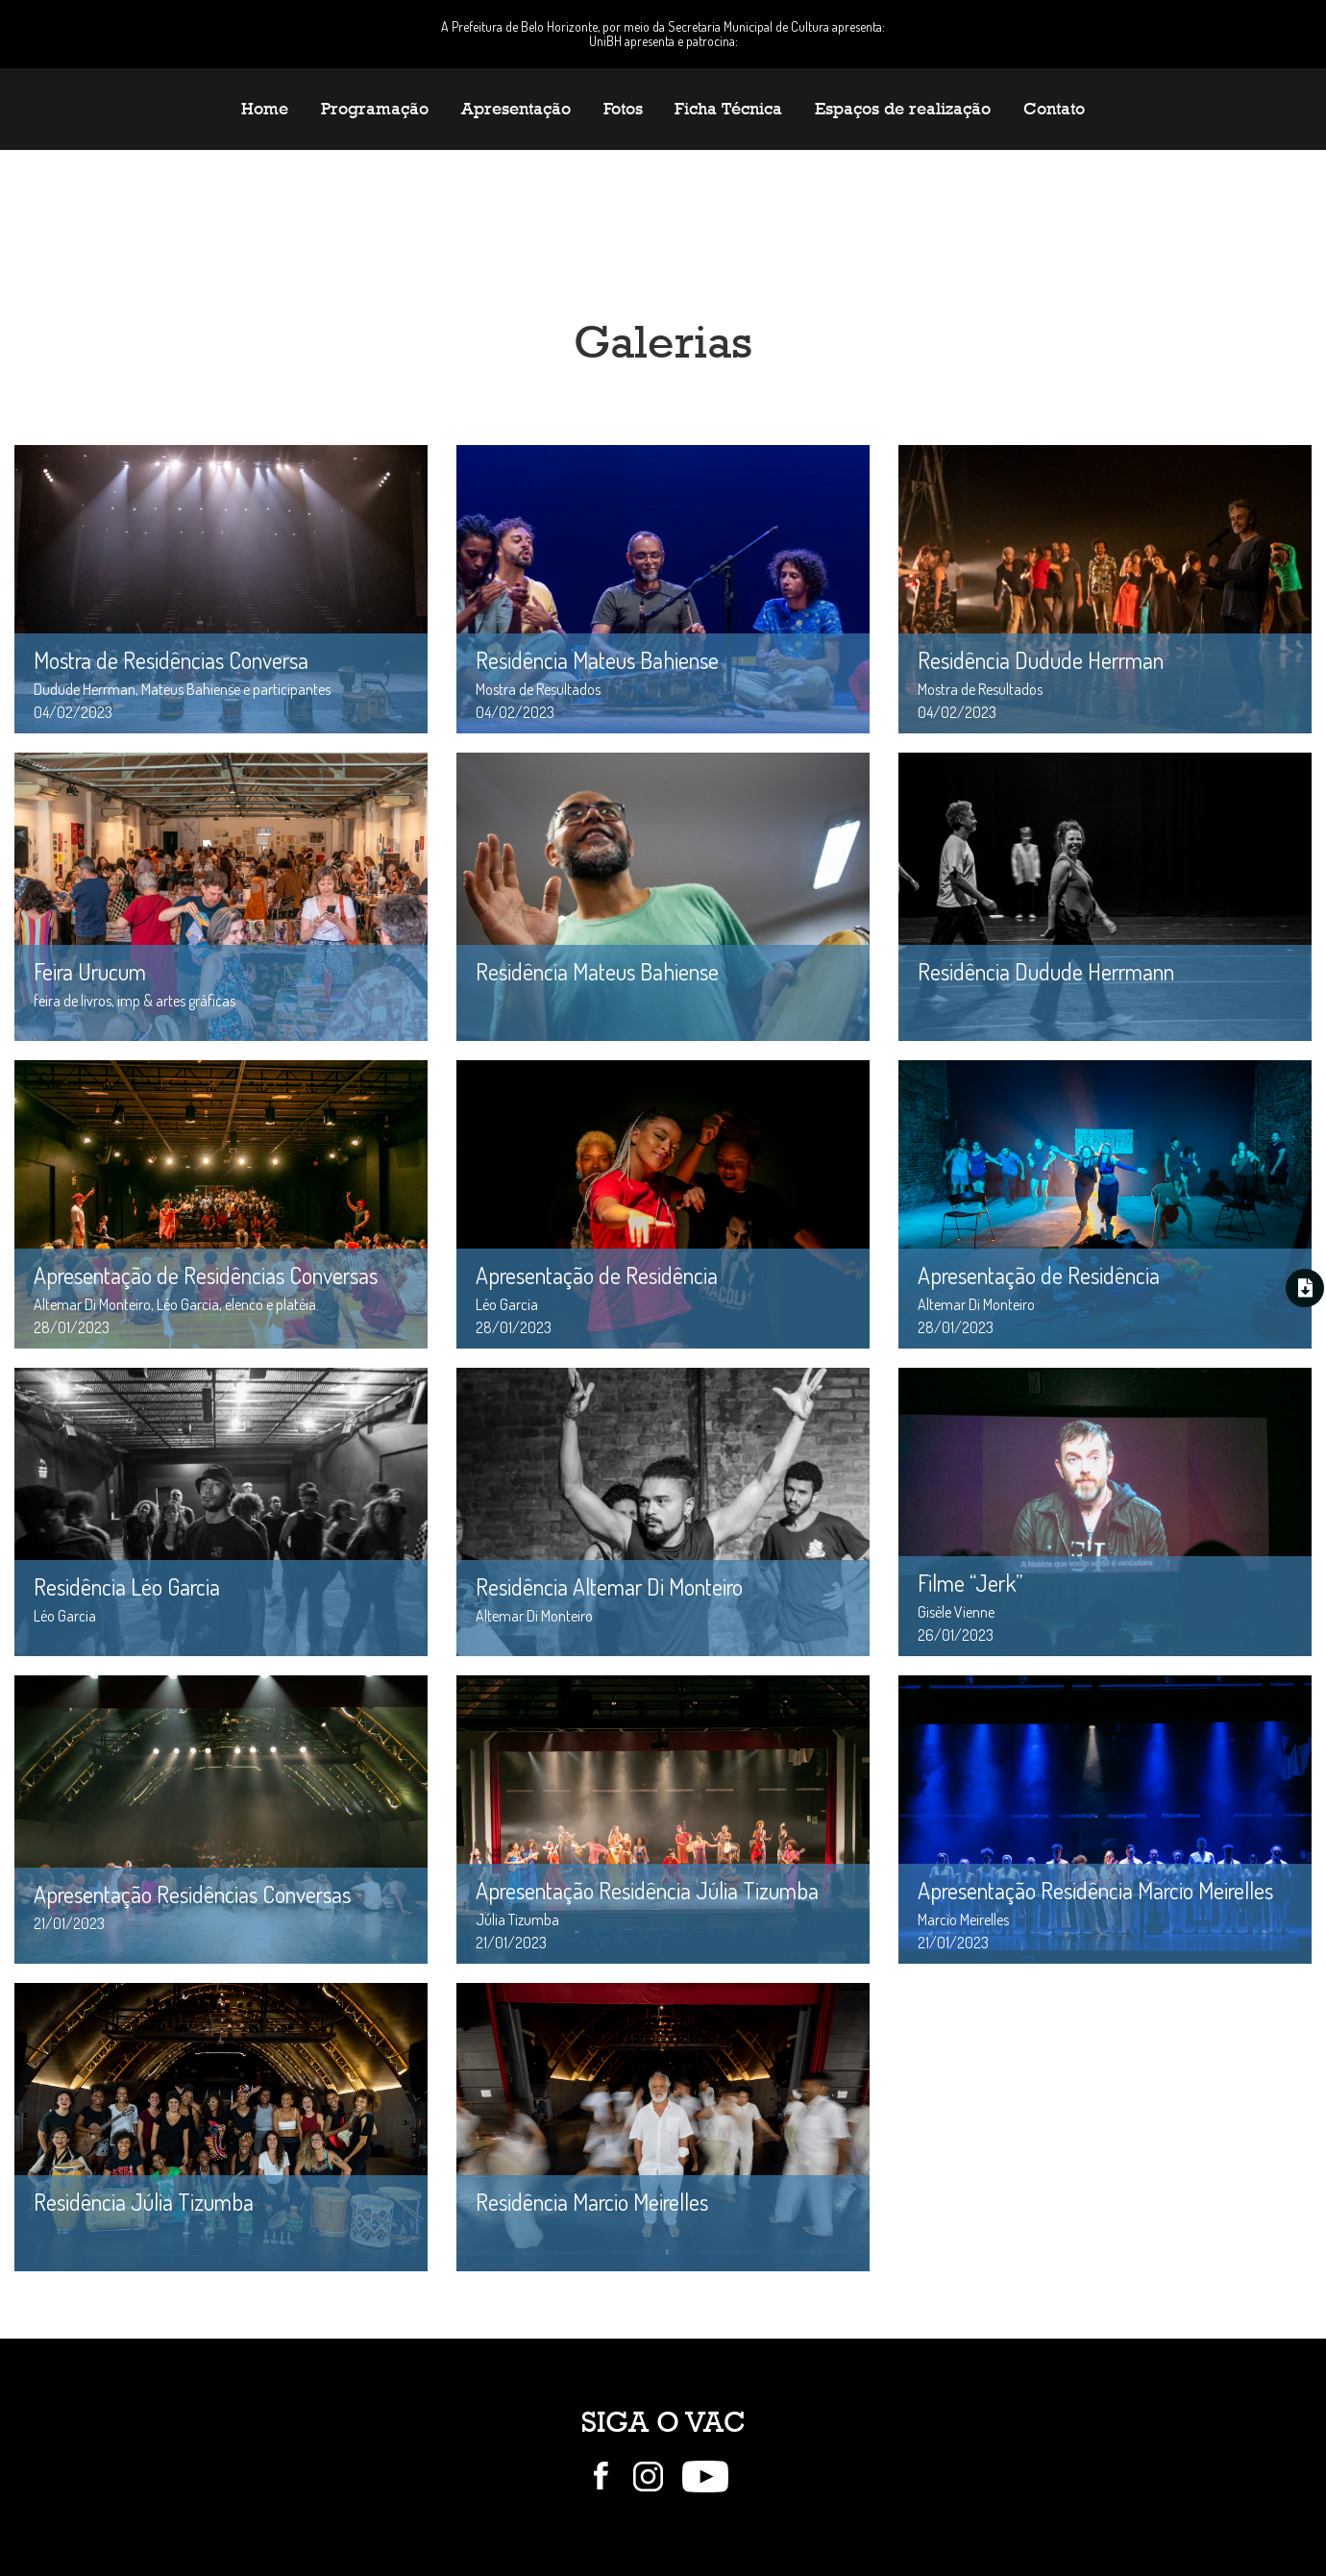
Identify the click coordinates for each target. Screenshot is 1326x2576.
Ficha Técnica (728, 108)
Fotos (623, 108)
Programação (375, 108)
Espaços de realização (903, 108)
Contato (1054, 108)
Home (264, 108)
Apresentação (516, 108)
